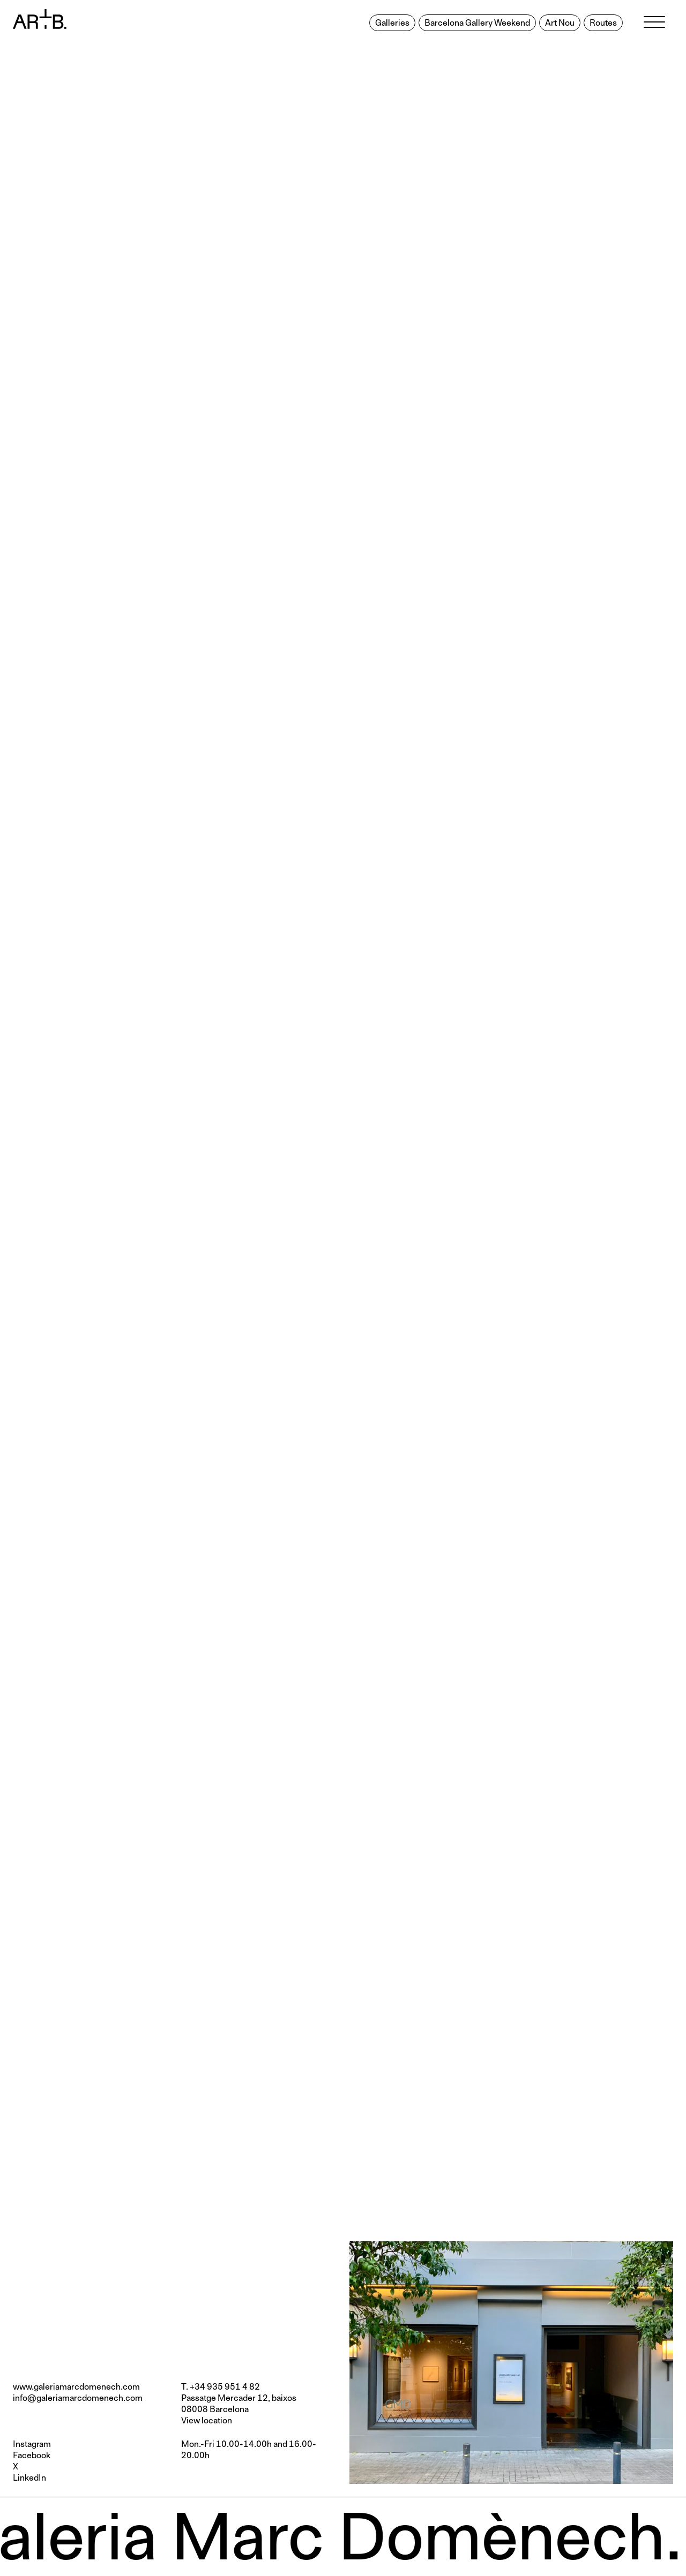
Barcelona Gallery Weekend (477, 23)
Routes (603, 23)
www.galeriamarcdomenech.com (76, 2387)
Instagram (32, 2444)
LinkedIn (29, 2478)
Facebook (31, 2455)
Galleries (392, 23)
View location (206, 2420)
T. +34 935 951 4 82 (220, 2387)
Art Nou (560, 23)
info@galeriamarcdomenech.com (78, 2398)
